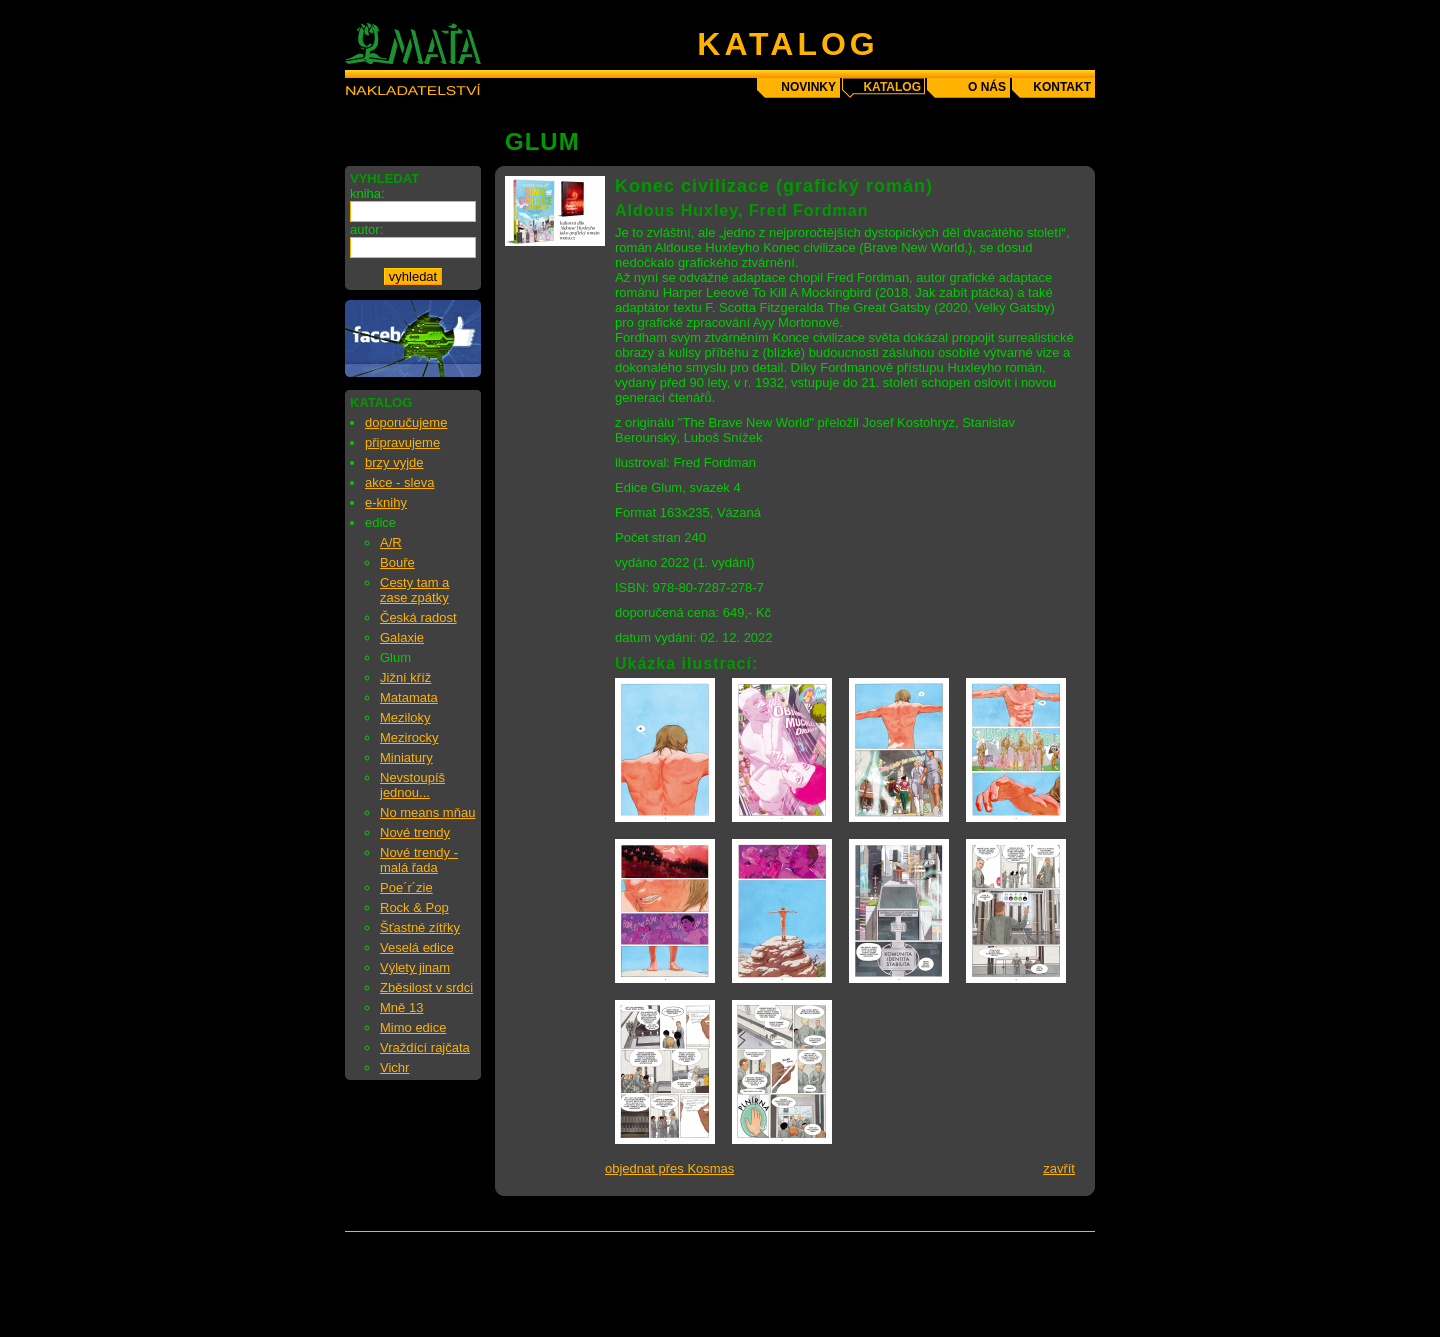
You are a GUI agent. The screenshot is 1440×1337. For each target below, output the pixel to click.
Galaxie (402, 637)
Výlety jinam (415, 967)
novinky (808, 87)
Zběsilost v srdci (426, 987)
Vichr (394, 1067)
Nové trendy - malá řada (419, 860)
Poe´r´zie (406, 887)
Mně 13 (401, 1007)
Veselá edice (417, 947)
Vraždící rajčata (425, 1047)
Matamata (409, 697)
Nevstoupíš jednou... (412, 785)
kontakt (1062, 87)
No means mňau (427, 812)
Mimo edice (413, 1027)
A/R (391, 542)
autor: (366, 229)
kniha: (367, 193)
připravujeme (402, 442)
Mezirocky (409, 737)
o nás (987, 87)
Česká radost (418, 617)
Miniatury (406, 757)
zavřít (1059, 1168)
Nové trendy (415, 832)
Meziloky (405, 717)
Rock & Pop (414, 907)
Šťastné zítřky (420, 927)
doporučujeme (406, 422)
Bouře (397, 562)
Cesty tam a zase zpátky (414, 590)
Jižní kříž (405, 677)
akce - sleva (399, 482)
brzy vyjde (394, 462)
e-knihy (386, 502)
